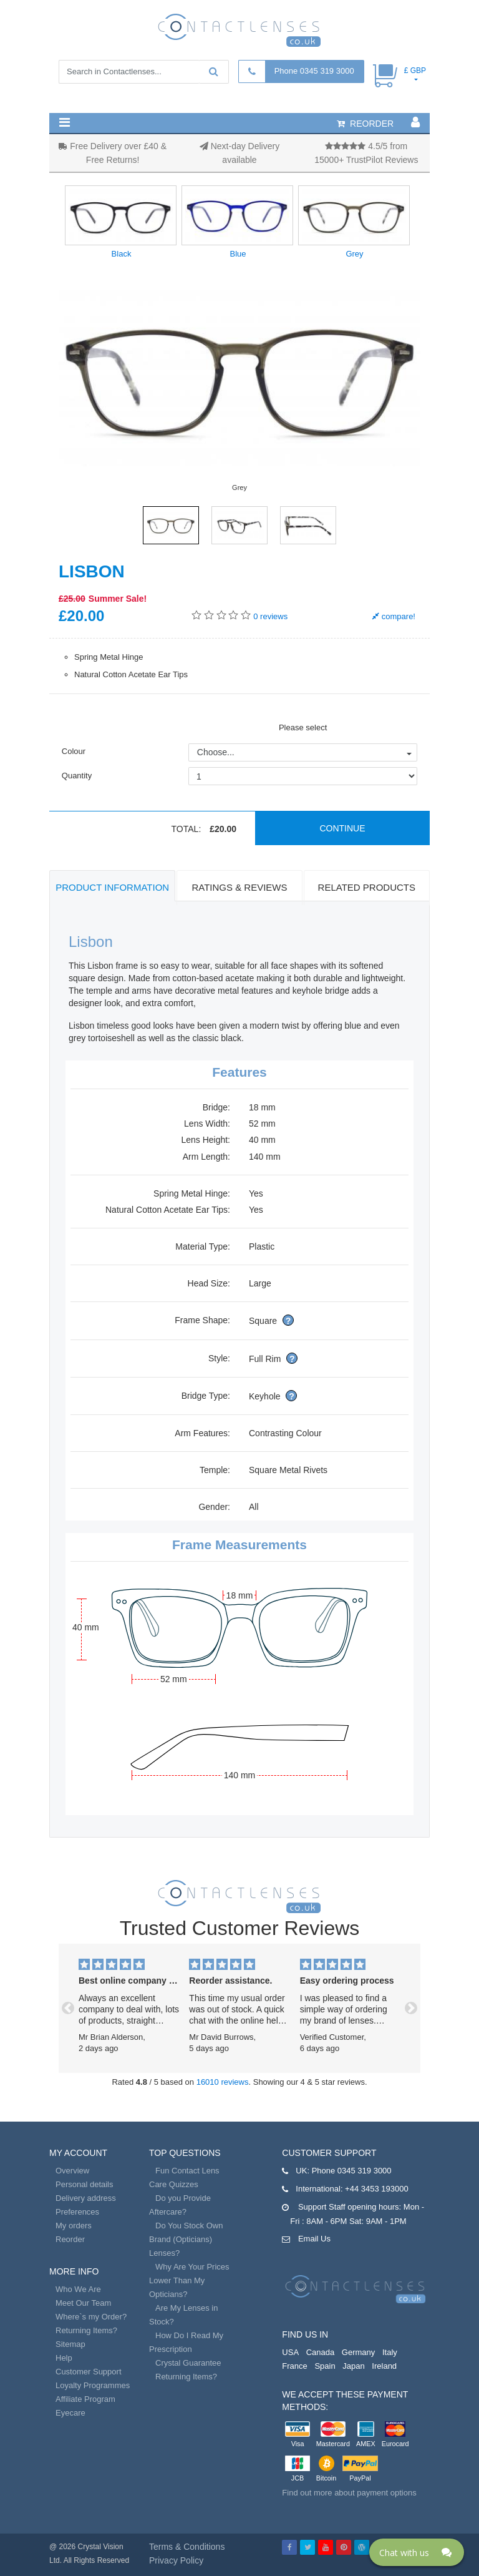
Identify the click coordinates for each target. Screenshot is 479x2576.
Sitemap (70, 2344)
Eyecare (70, 2412)
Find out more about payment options (349, 2492)
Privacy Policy (176, 2560)
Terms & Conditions (187, 2547)
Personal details (85, 2184)
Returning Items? (86, 2330)
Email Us (314, 2238)
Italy (389, 2352)
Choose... (216, 752)
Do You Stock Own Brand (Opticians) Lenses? (186, 2239)
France (294, 2366)
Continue (342, 828)
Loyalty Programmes (93, 2385)
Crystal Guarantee (188, 2363)
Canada (320, 2352)
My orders (74, 2225)
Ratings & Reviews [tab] (239, 887)
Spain (324, 2366)
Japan (353, 2366)
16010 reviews (222, 2082)
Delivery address (86, 2198)
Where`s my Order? (91, 2316)
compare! (393, 616)
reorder (365, 124)
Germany (358, 2352)
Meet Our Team (83, 2303)
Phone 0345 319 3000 (314, 71)
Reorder (70, 2239)
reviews (270, 616)
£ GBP (415, 70)
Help (64, 2358)
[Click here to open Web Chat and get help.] (416, 2552)
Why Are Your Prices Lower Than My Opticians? (189, 2280)
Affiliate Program (85, 2399)
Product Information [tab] (112, 887)
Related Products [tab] (366, 887)
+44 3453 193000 (377, 2188)
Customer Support (89, 2371)
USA (290, 2352)
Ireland (384, 2366)
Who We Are (78, 2289)
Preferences (77, 2211)
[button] (64, 122)
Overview (72, 2170)
